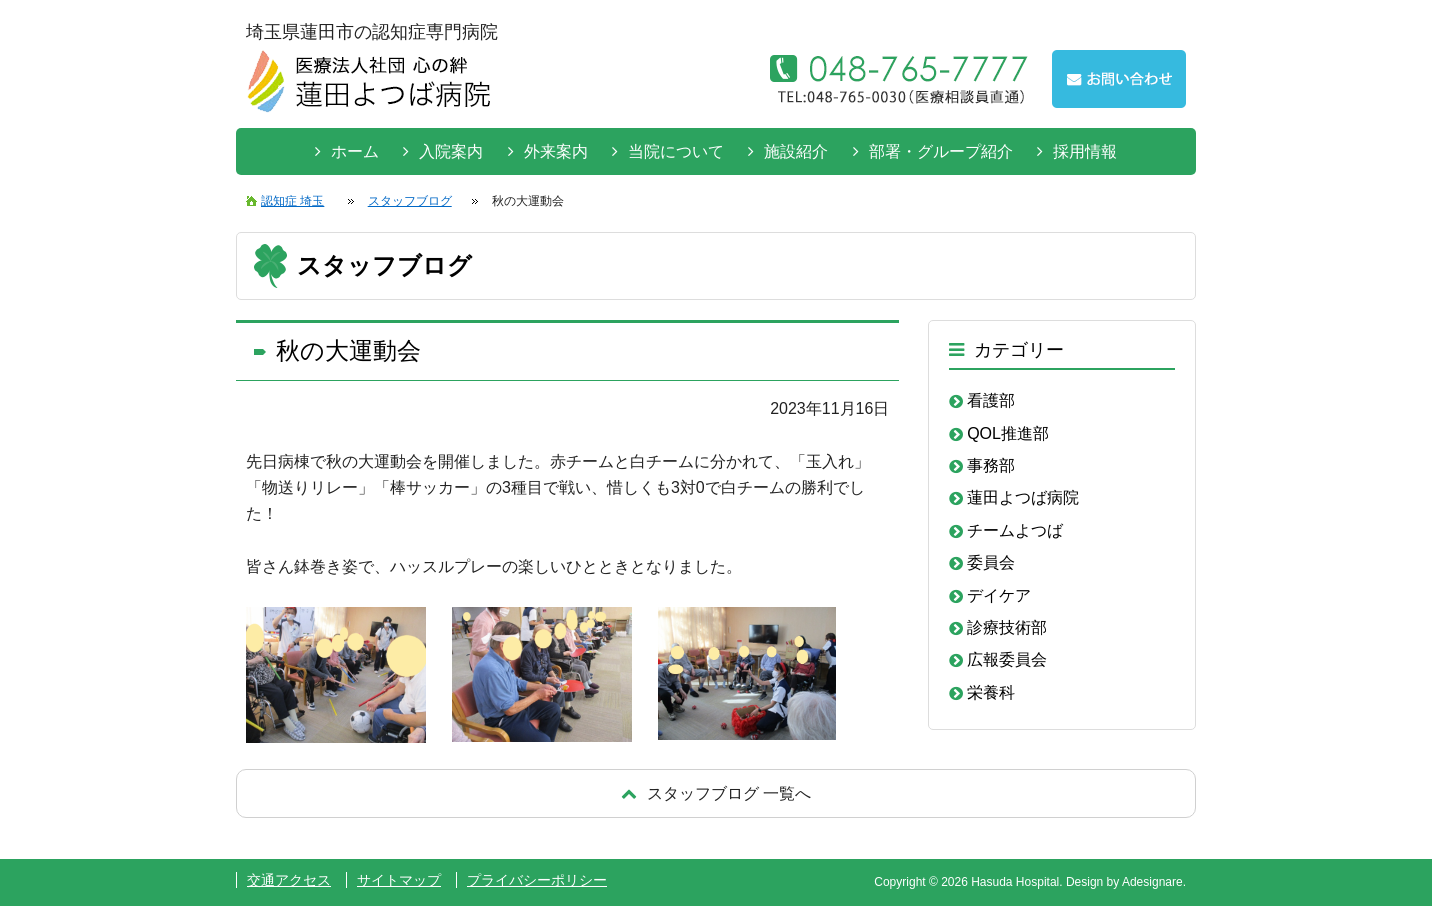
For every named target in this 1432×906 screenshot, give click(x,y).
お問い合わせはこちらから (1119, 79)
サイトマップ (399, 880)
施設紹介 (796, 151)
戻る (716, 793)
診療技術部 (1007, 627)
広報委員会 (1007, 659)
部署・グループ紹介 (941, 151)
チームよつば (1015, 530)
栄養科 (991, 692)
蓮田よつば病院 (1023, 497)
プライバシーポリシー (537, 880)
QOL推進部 (1008, 433)
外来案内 (556, 151)
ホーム (355, 151)
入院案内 (451, 151)
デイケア (999, 595)
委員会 (991, 562)
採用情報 (1085, 151)
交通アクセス (289, 880)
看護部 (991, 400)
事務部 (991, 465)
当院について (676, 151)
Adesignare (1152, 882)
